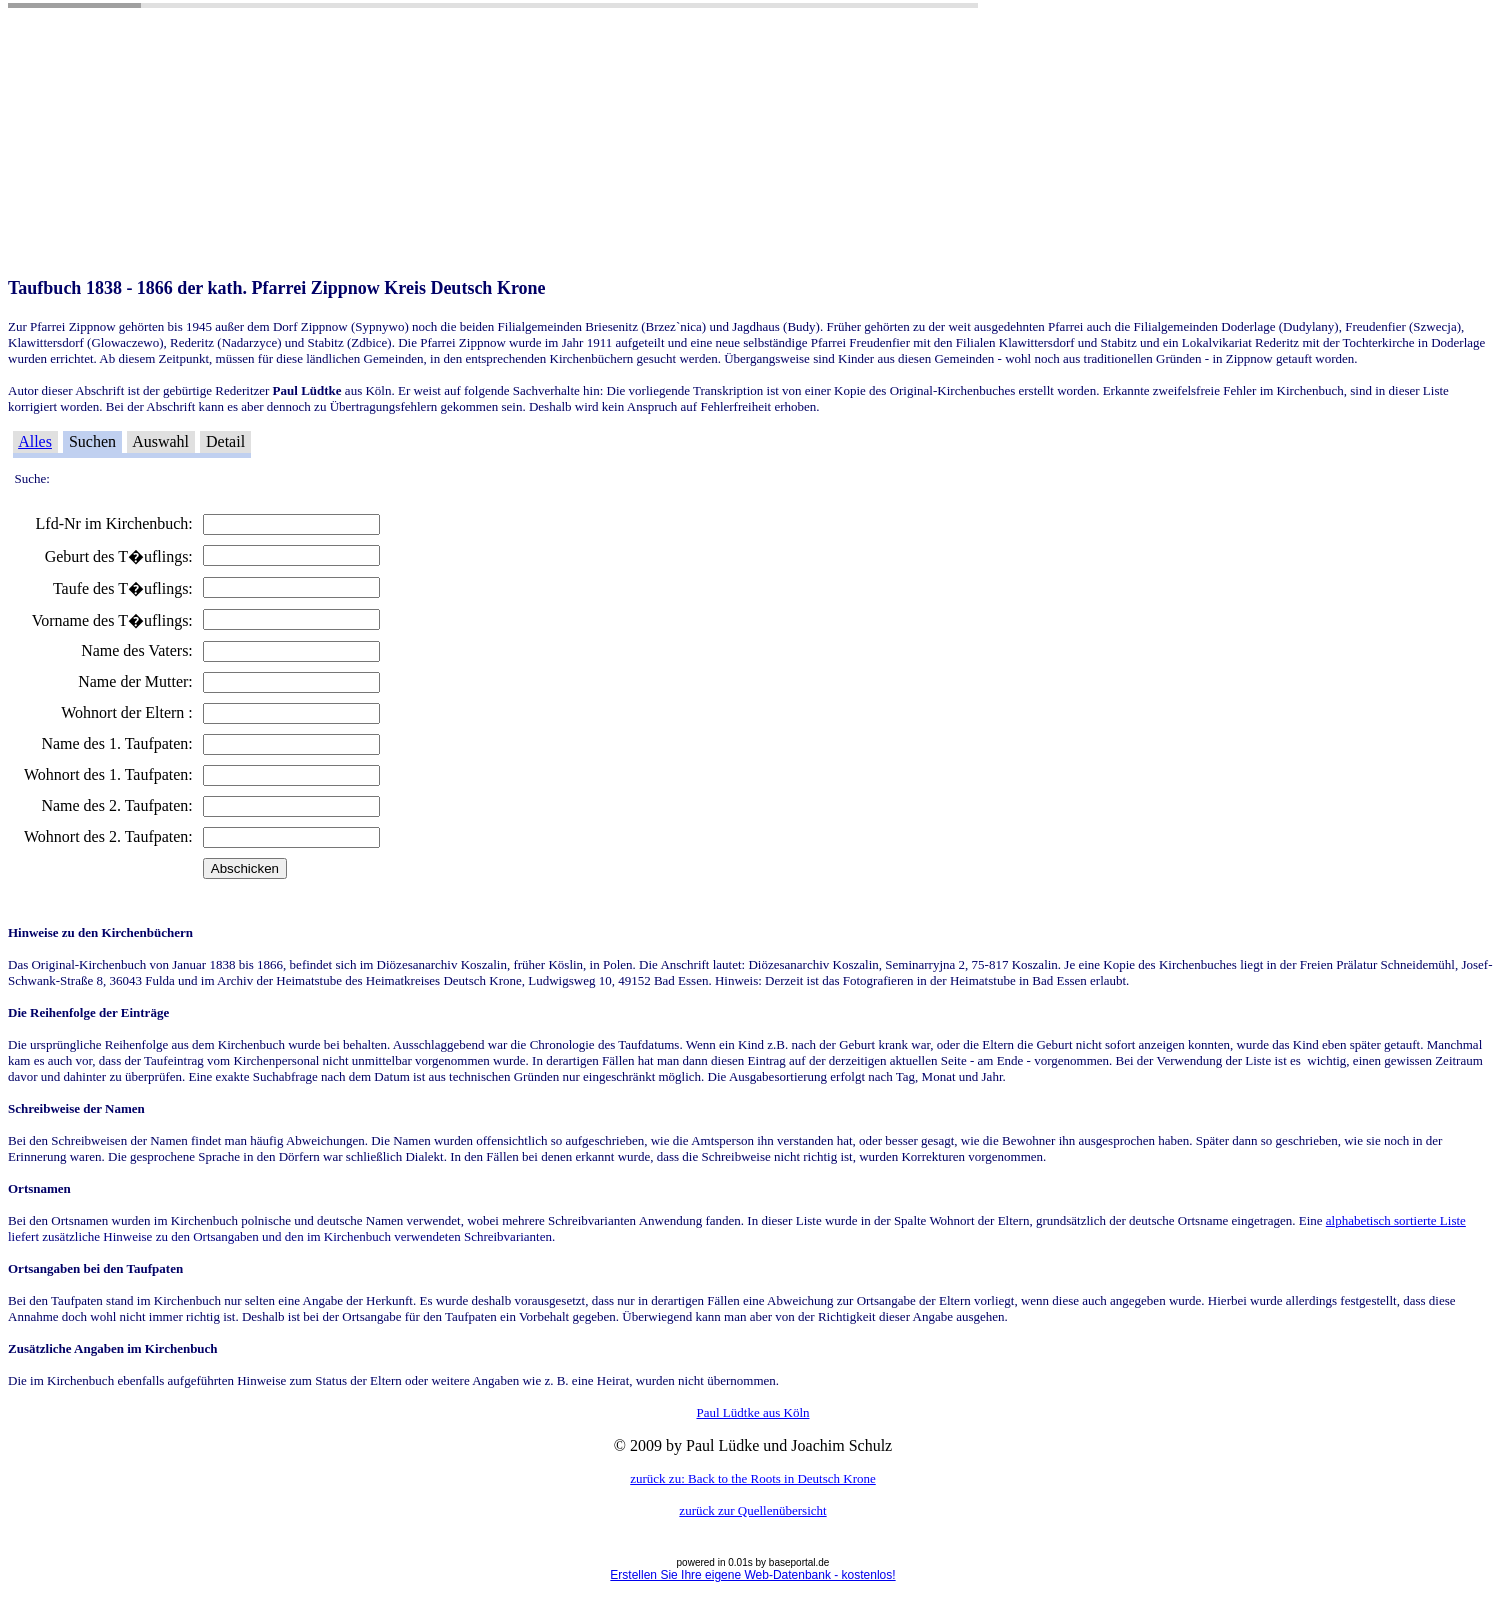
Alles (35, 441)
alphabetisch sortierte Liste (1396, 1220)
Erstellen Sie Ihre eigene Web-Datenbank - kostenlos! (752, 1575)
